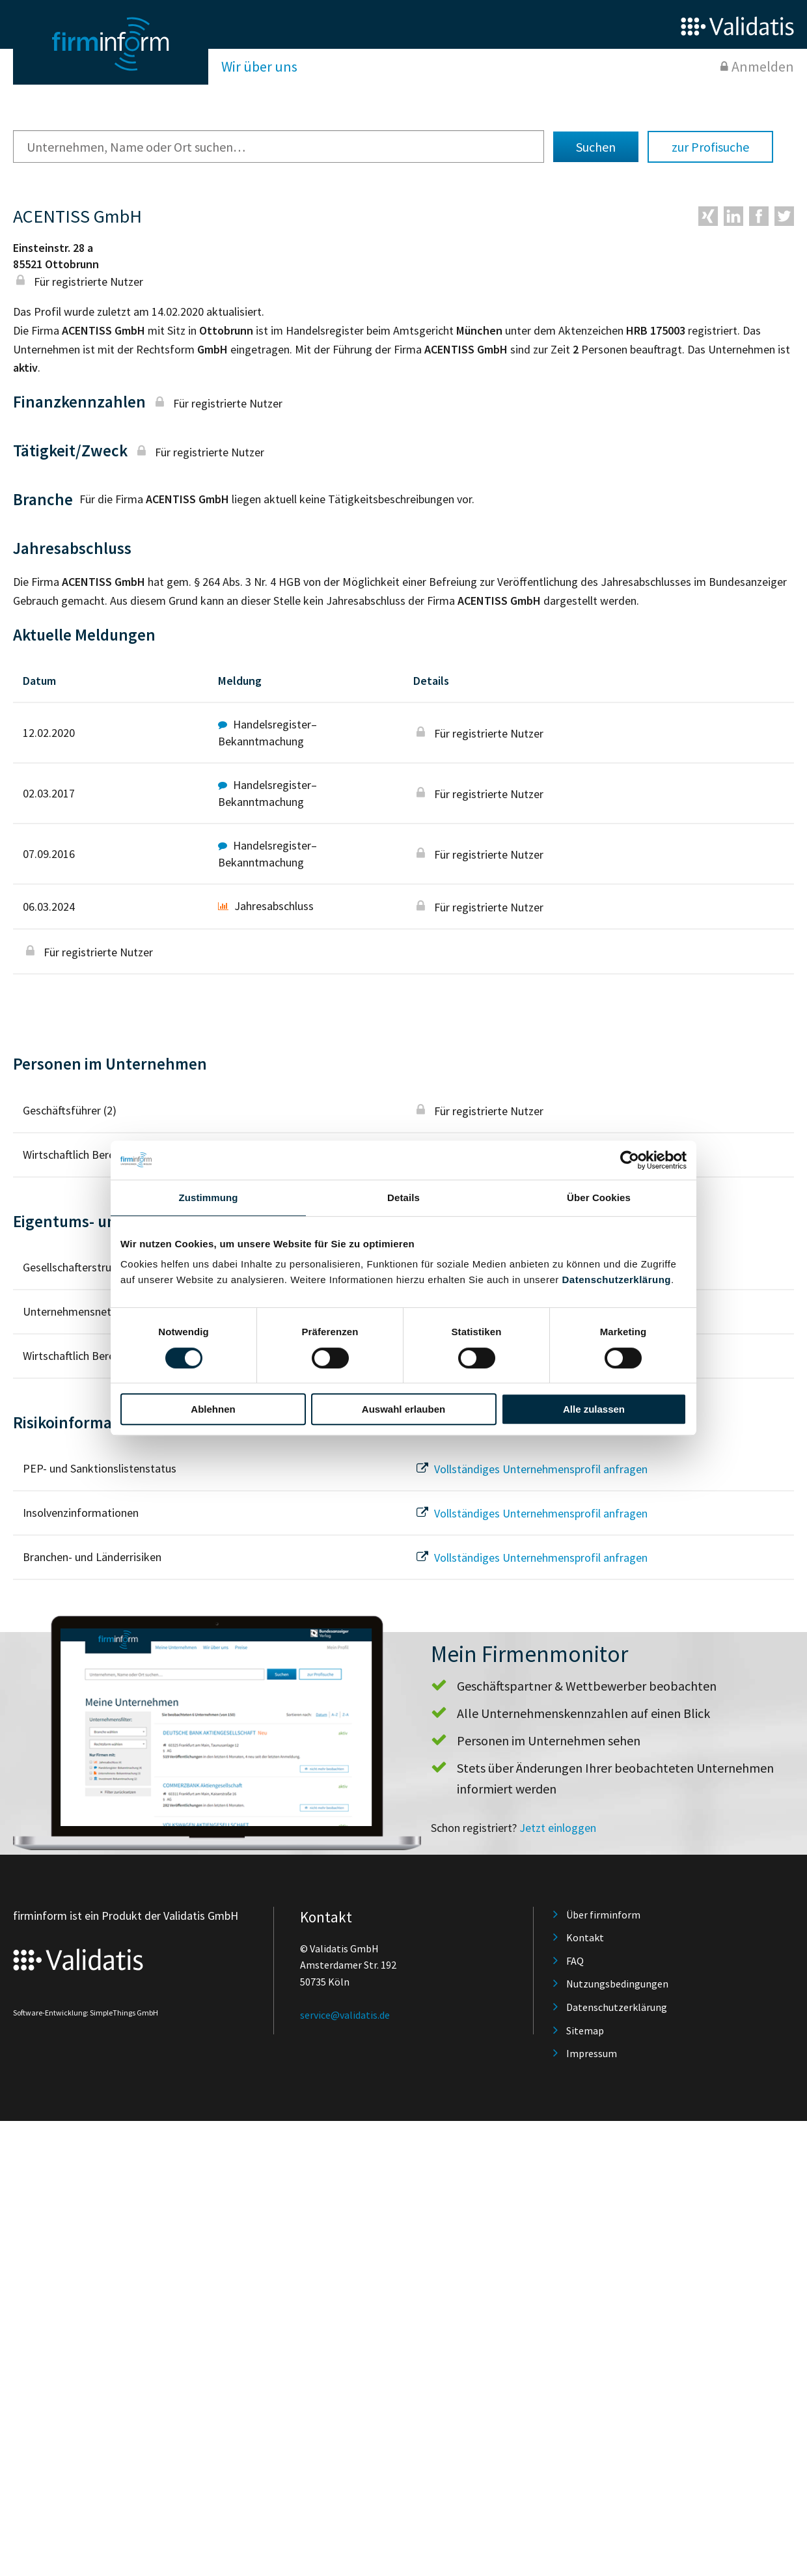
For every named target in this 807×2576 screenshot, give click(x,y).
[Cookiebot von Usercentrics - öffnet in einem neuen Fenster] (630, 1160)
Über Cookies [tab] (599, 1197)
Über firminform (603, 1914)
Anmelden (763, 66)
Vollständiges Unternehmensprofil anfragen (530, 1468)
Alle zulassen (594, 1409)
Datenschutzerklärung (616, 1279)
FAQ (575, 1960)
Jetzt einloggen (557, 1827)
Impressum (591, 2053)
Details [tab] (403, 1197)
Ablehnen (213, 1409)
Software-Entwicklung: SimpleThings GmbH (85, 2012)
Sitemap (585, 2030)
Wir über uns (259, 66)
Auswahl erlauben (403, 1409)
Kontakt (585, 1937)
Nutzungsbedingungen (617, 1983)
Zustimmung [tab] (208, 1197)
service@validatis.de (345, 2014)
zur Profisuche (710, 147)
